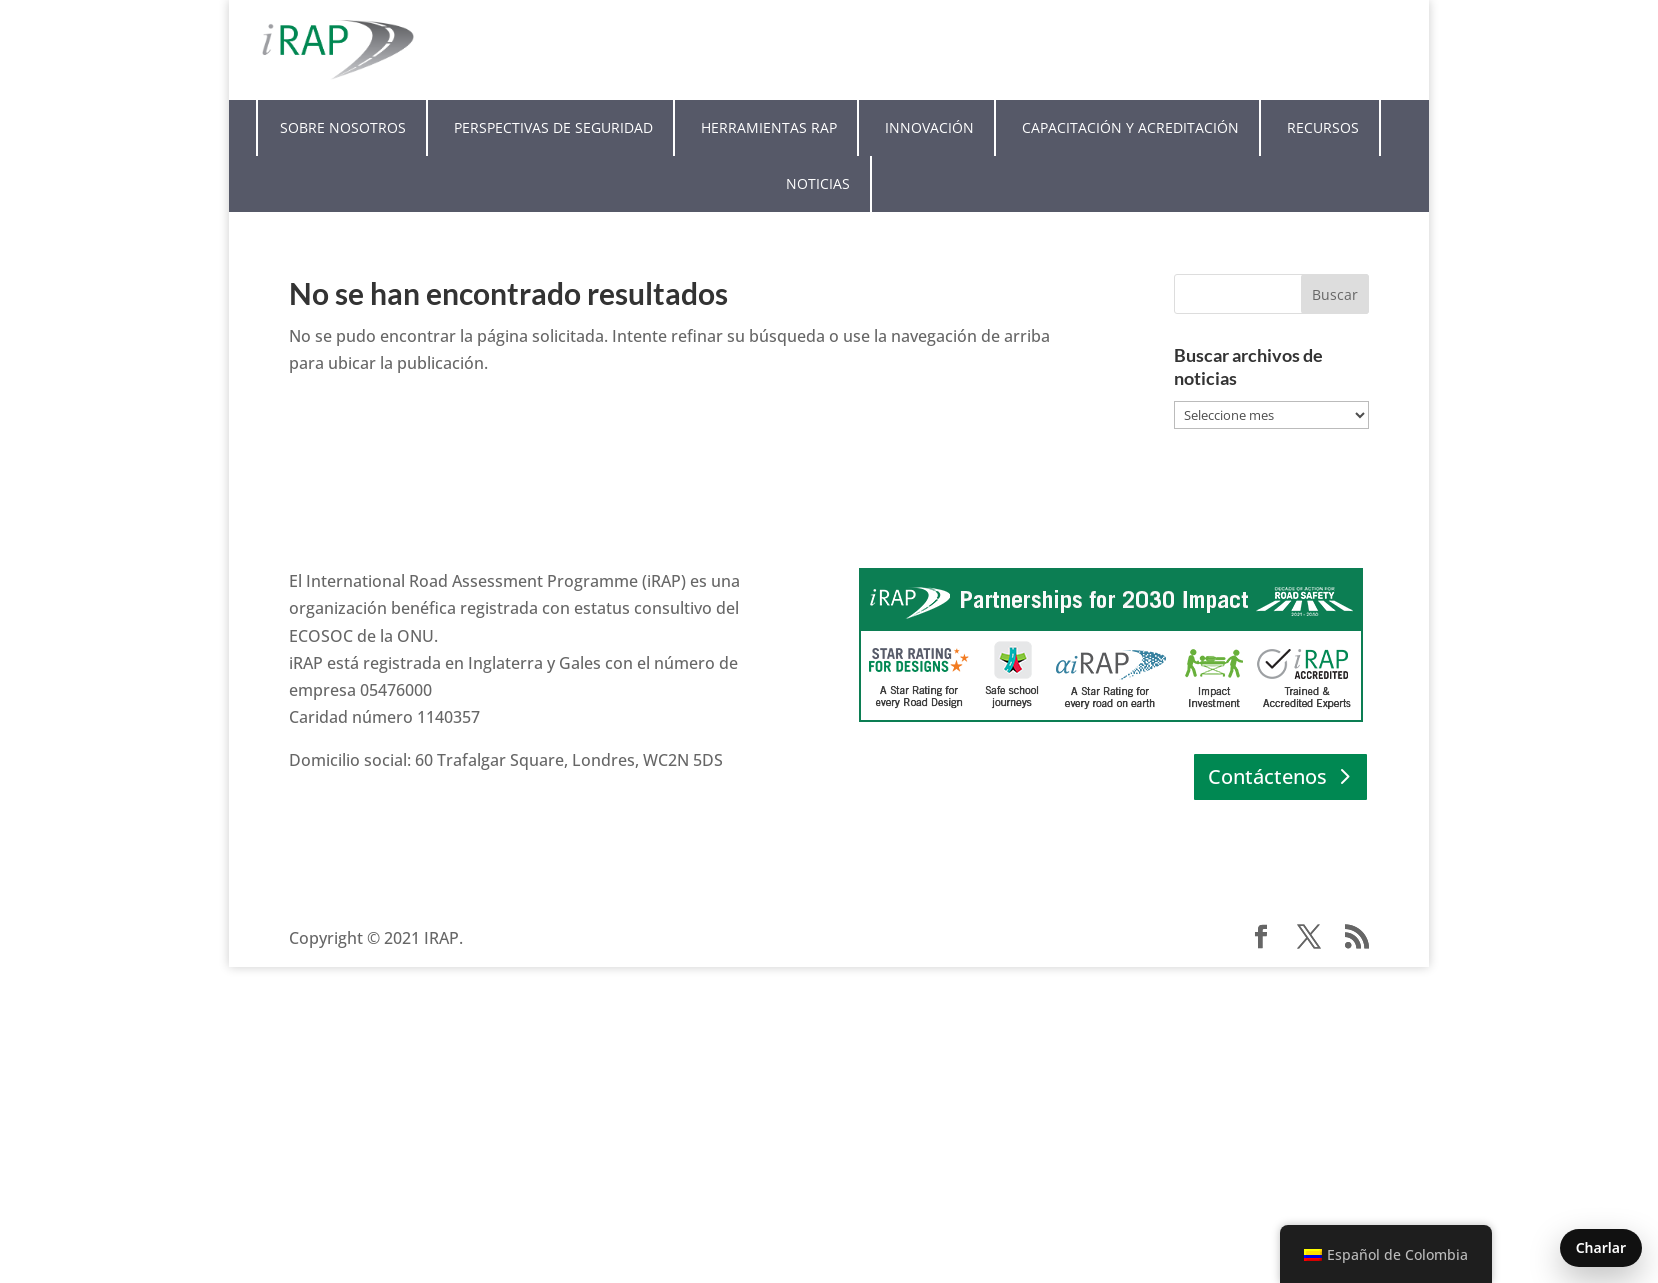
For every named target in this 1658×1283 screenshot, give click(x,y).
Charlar (1601, 1247)
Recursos (1323, 127)
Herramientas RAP (769, 127)
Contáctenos (1267, 776)
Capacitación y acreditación (1130, 127)
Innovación (929, 127)
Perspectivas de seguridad (553, 127)
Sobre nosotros (343, 127)
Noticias (818, 183)
